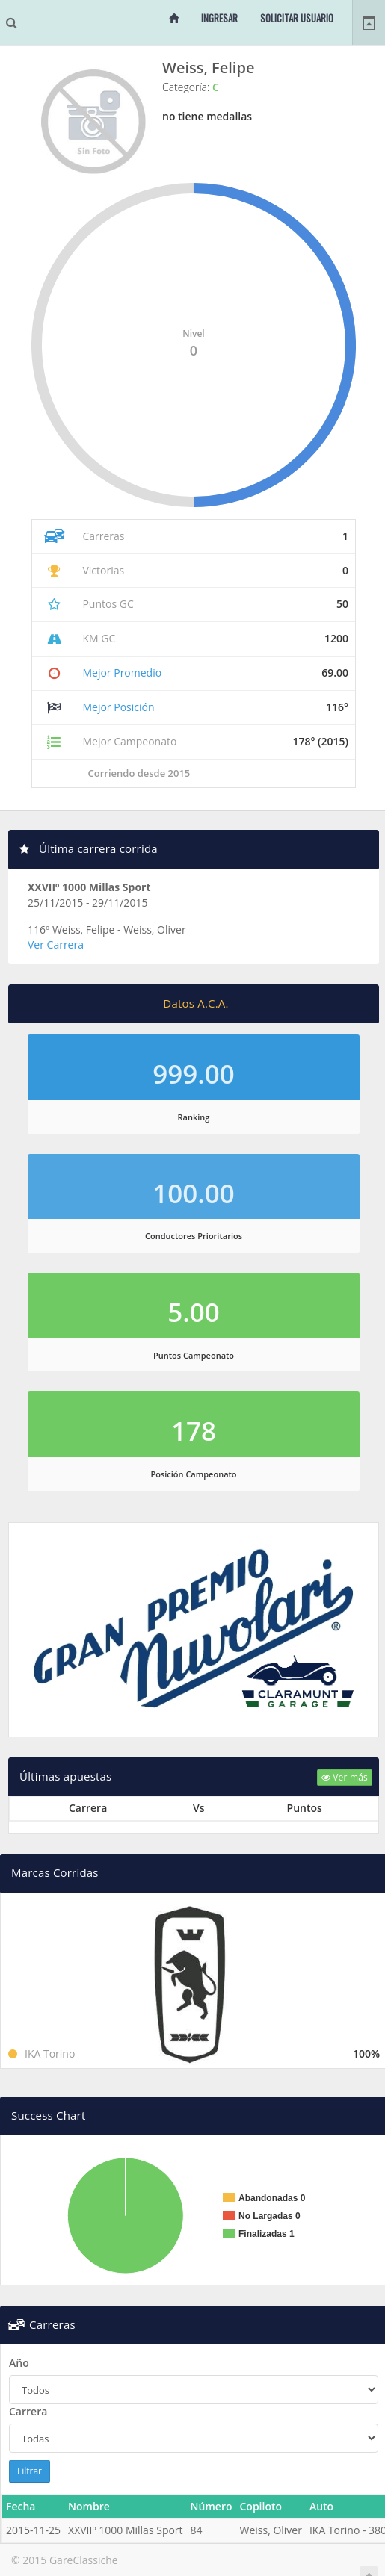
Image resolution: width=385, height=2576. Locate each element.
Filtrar (29, 2471)
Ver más (344, 1777)
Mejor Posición (118, 707)
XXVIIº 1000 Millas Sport (89, 887)
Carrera (28, 2411)
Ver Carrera (56, 944)
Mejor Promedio (121, 672)
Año (19, 2363)
